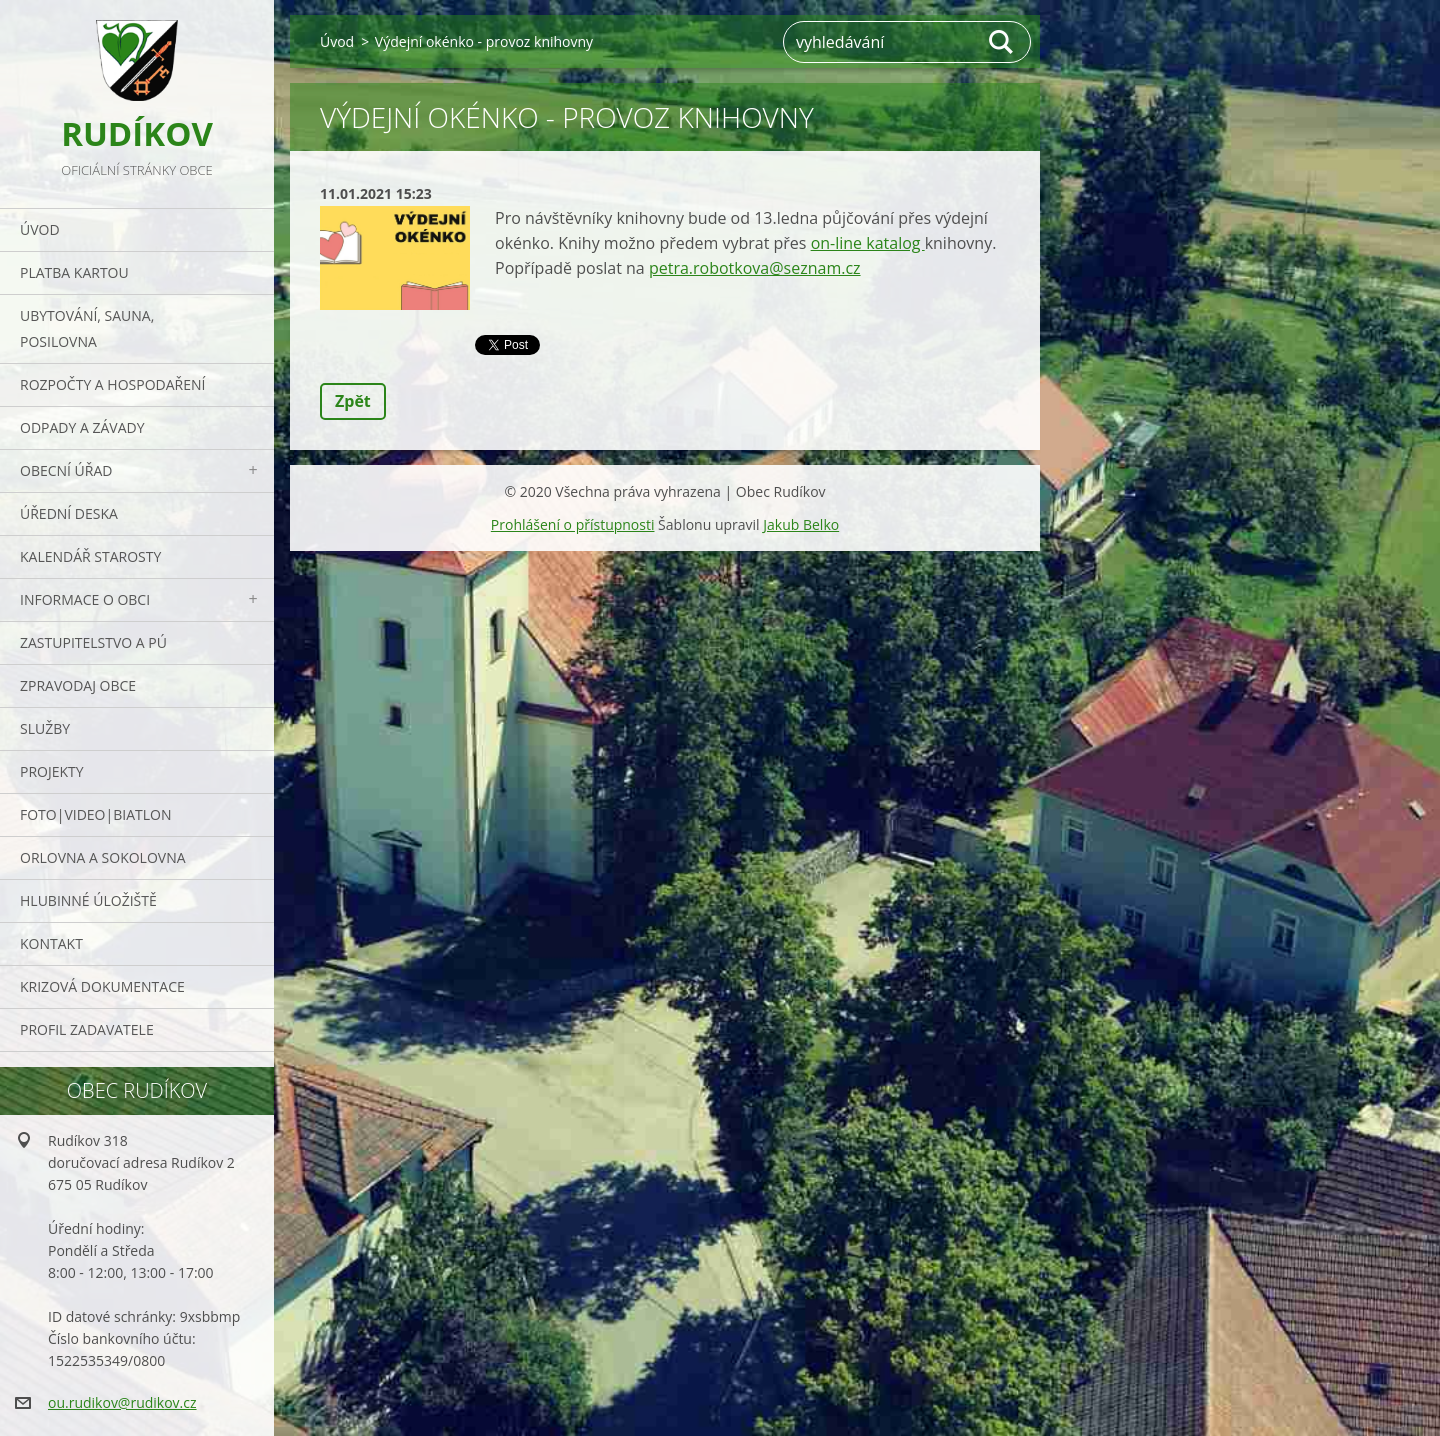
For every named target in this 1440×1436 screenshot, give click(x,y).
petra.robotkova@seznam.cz (755, 268)
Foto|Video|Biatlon (95, 814)
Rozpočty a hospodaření (112, 384)
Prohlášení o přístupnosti (573, 524)
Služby (45, 728)
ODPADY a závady (82, 427)
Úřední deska (69, 513)
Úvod (40, 229)
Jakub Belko (801, 524)
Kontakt (51, 943)
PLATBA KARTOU (74, 272)
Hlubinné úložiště (88, 900)
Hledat (1002, 42)
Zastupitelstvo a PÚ (93, 642)
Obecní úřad (66, 470)
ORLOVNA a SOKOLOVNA (103, 857)
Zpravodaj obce (78, 685)
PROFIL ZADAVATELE (87, 1029)
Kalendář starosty (90, 556)
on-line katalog (868, 243)
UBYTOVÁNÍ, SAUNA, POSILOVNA (87, 328)
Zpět (353, 401)
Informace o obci (85, 599)
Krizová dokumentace (102, 986)
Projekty (52, 771)
